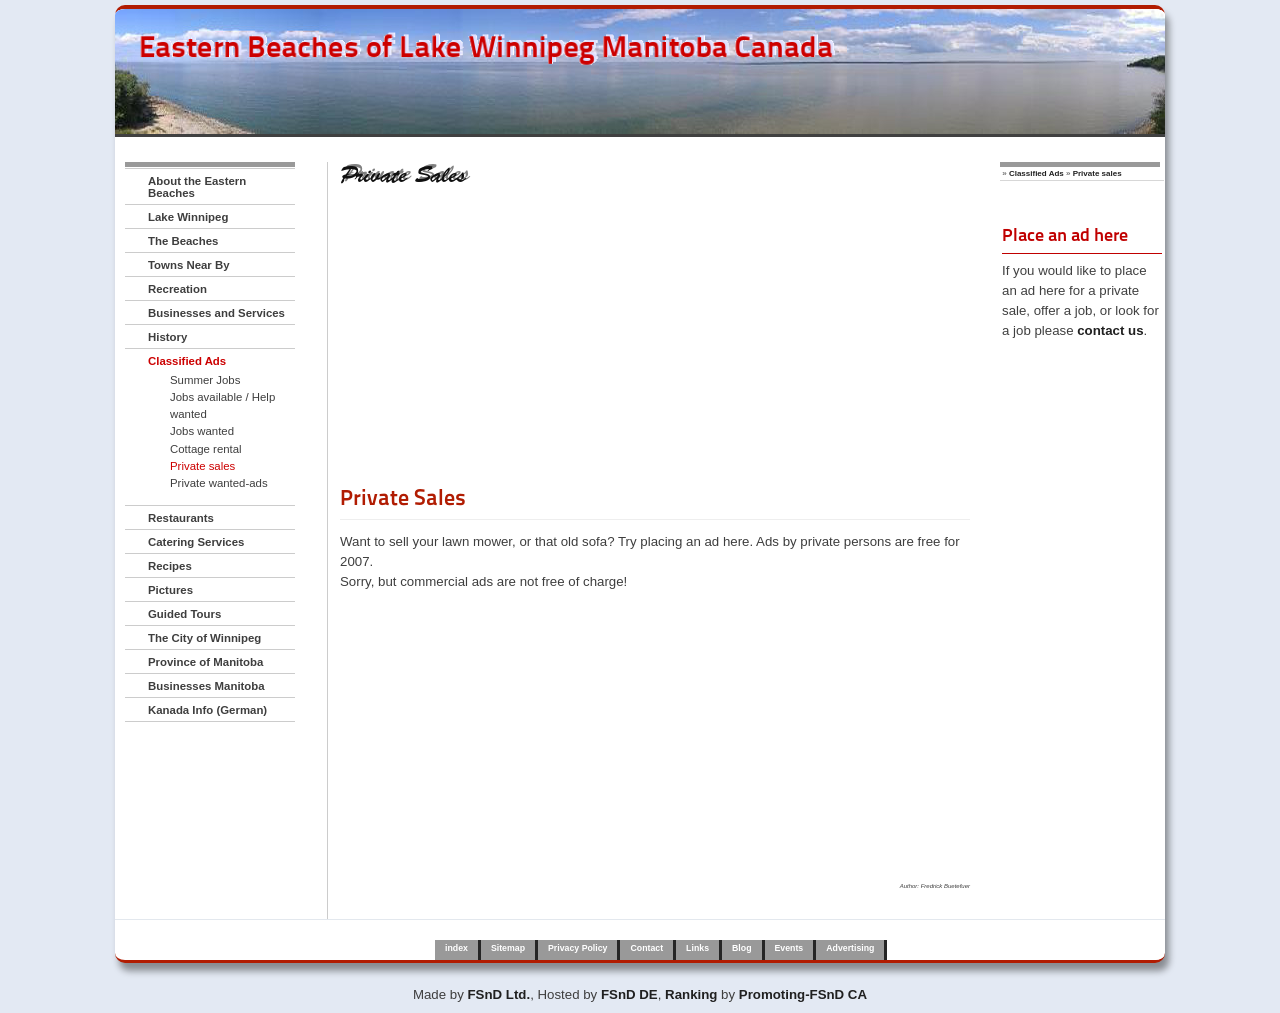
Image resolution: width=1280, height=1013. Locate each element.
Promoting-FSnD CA (803, 994)
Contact (646, 948)
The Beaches (183, 241)
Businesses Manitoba (206, 686)
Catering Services (196, 542)
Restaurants (181, 518)
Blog (741, 948)
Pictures (170, 590)
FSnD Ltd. (499, 994)
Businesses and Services (216, 313)
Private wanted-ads (219, 483)
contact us (1110, 330)
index (456, 948)
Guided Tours (184, 614)
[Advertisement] (655, 343)
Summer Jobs (205, 380)
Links (697, 948)
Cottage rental (206, 449)
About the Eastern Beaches (197, 187)
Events (789, 948)
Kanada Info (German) (207, 710)
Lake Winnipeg (188, 217)
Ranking (691, 994)
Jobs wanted (202, 431)
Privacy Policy (577, 948)
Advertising (850, 948)
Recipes (170, 566)
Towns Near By (189, 265)
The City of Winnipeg (204, 638)
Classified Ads (187, 361)
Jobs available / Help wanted (222, 405)
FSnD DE (629, 994)
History (167, 337)
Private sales (202, 466)
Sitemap (508, 948)
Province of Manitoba (205, 662)
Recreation (177, 289)
